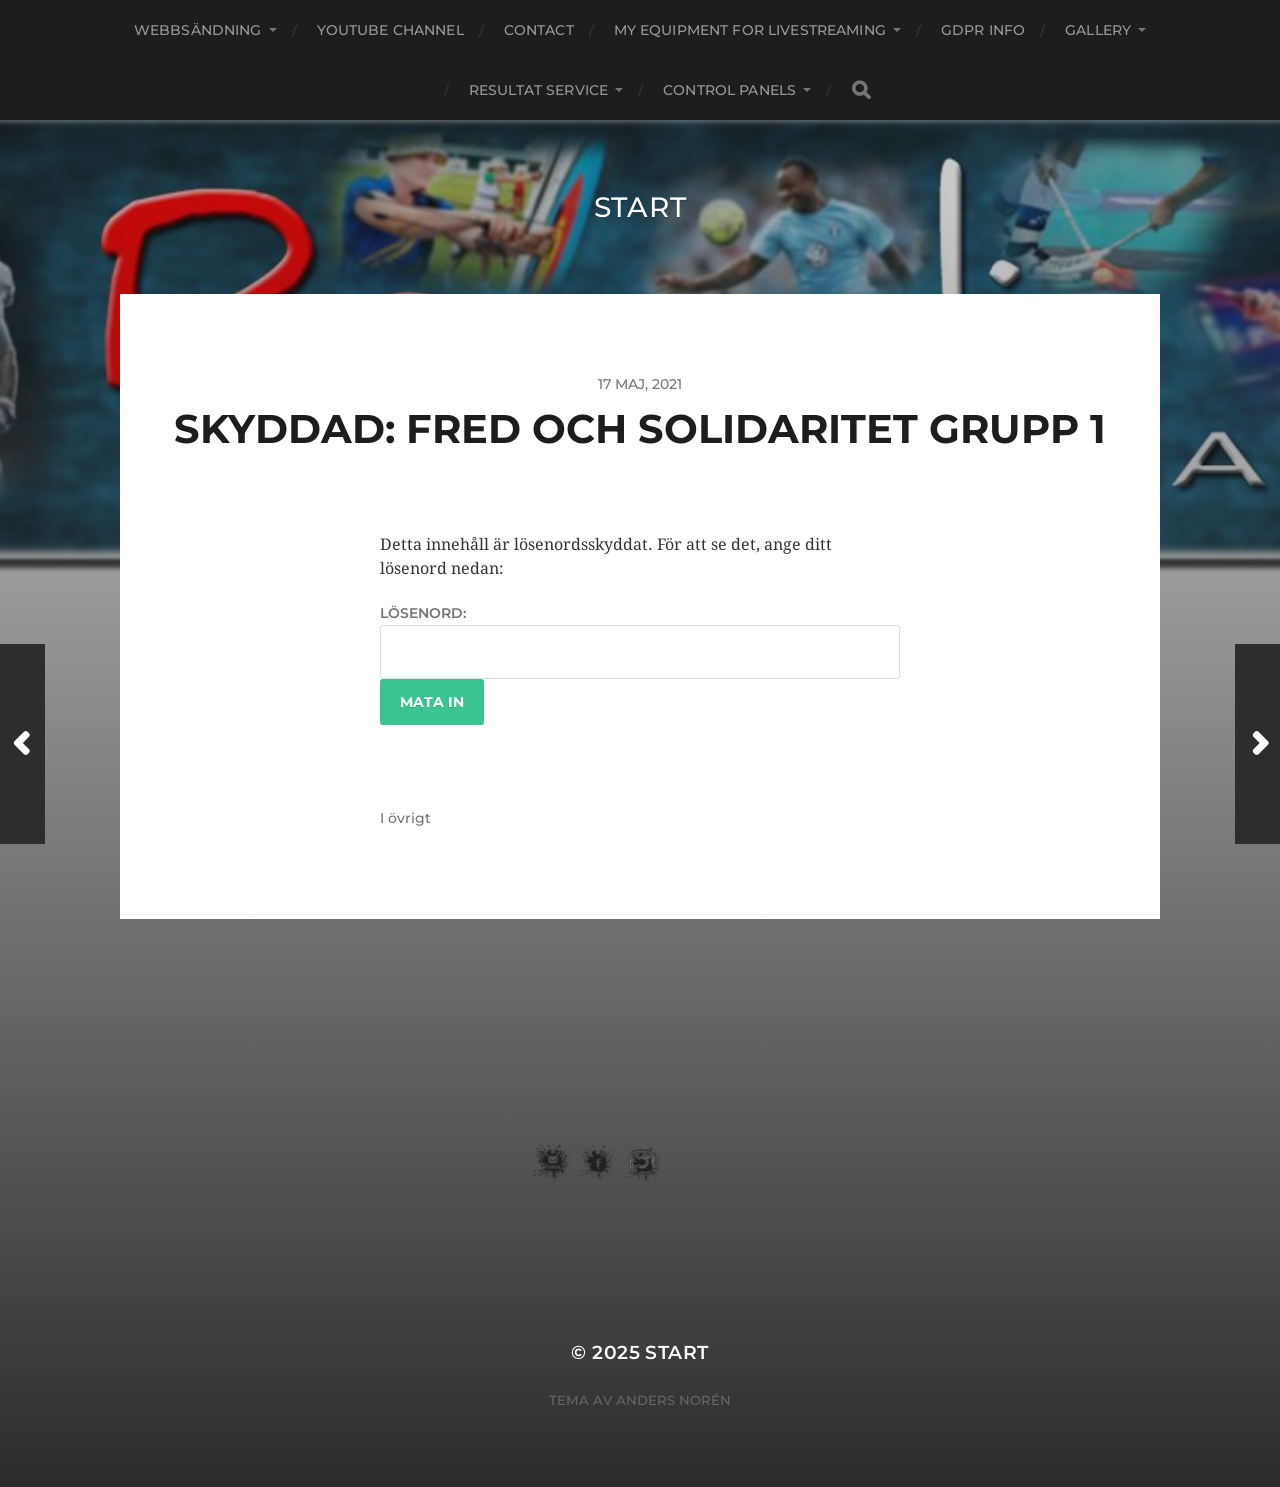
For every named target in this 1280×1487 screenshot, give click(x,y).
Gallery (1098, 30)
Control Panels (729, 90)
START (640, 207)
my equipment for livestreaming (750, 30)
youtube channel (390, 30)
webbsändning (198, 30)
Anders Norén (673, 1400)
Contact (539, 30)
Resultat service (538, 90)
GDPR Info (983, 30)
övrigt (409, 818)
